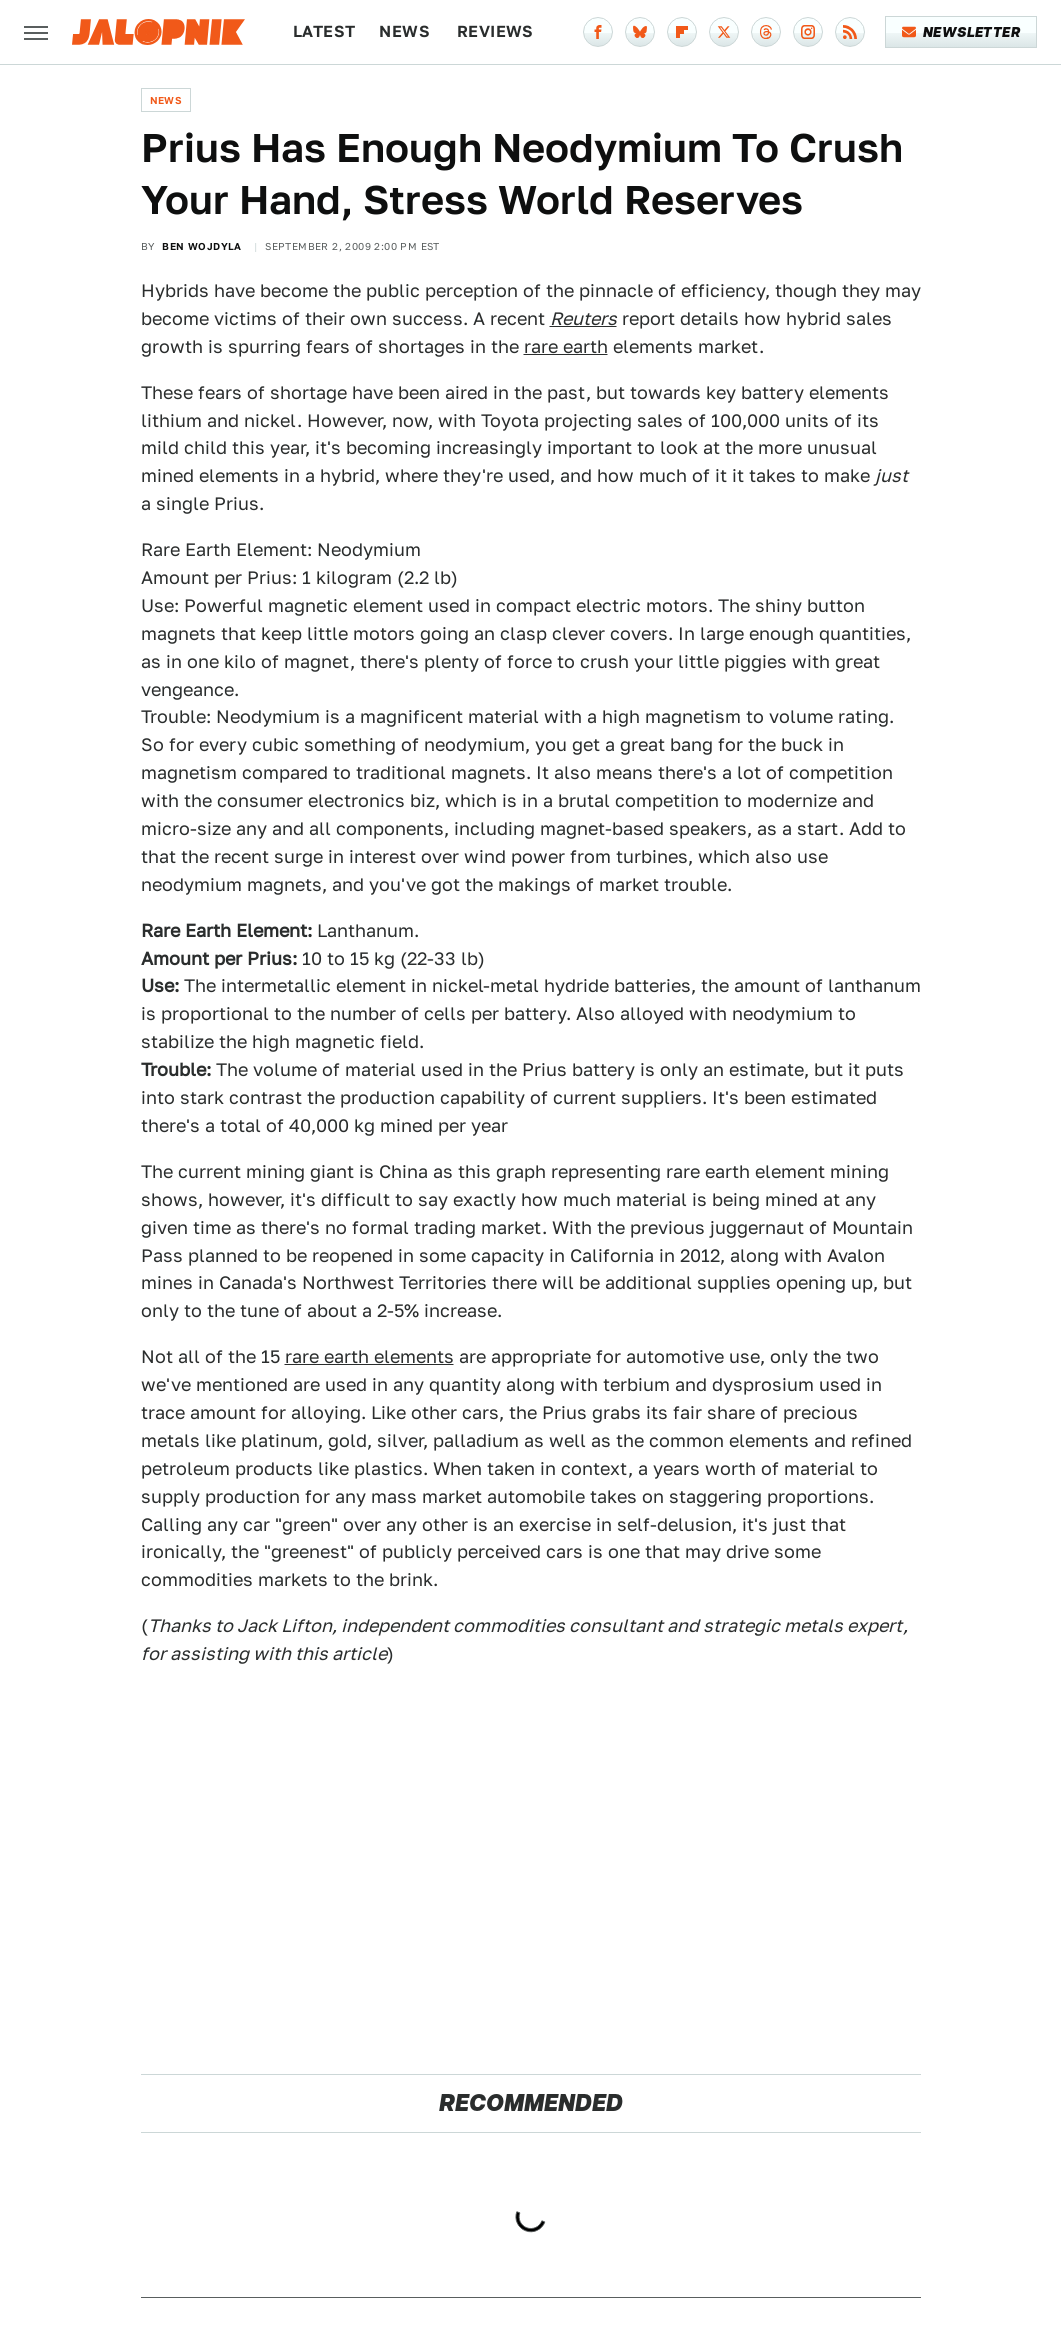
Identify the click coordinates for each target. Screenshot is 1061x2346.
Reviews (495, 31)
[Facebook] (598, 32)
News (404, 31)
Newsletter (961, 32)
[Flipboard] (682, 32)
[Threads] (766, 32)
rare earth (566, 346)
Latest (324, 31)
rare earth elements (369, 1356)
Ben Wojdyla (201, 246)
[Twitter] (724, 32)
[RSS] (850, 32)
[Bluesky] (640, 32)
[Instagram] (808, 32)
